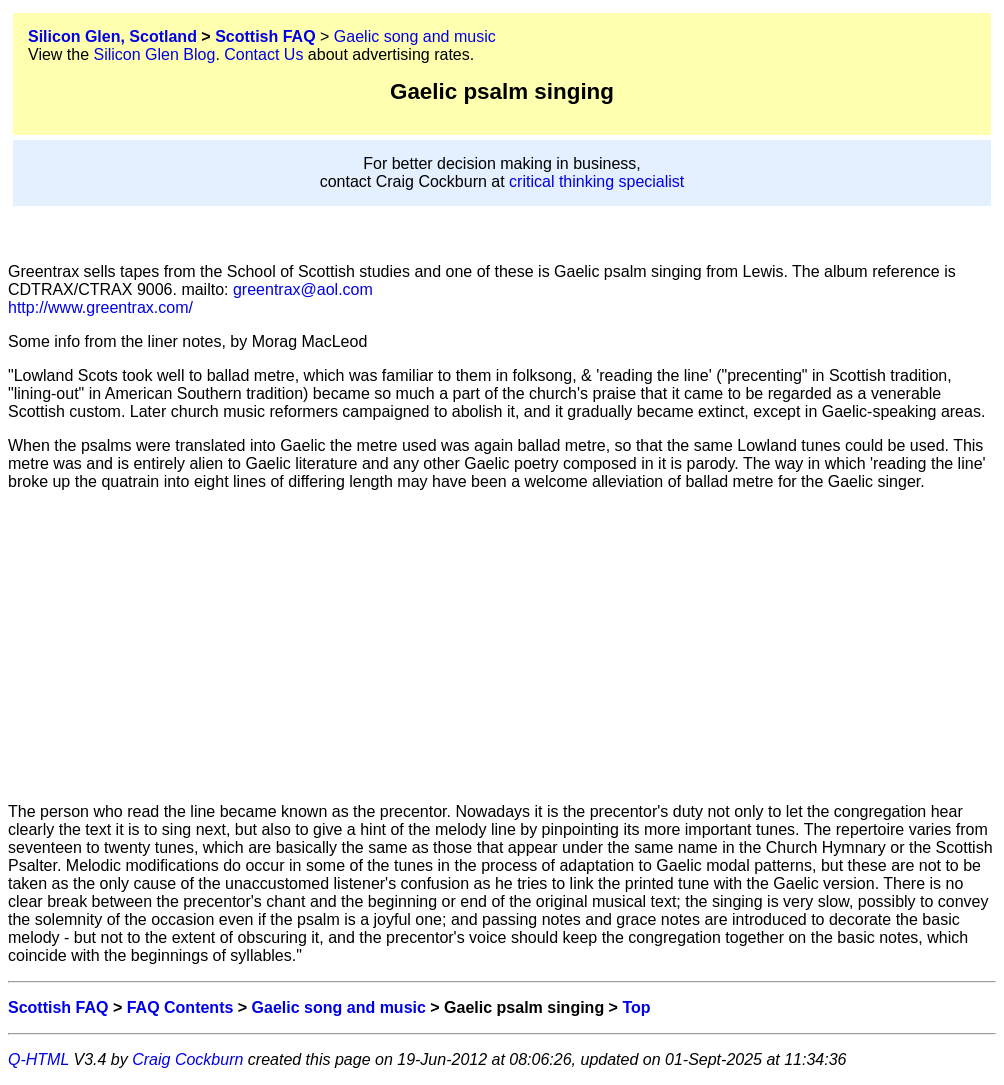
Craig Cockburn (187, 1059)
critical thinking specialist (596, 181)
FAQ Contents (180, 1007)
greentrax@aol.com (301, 289)
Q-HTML (38, 1059)
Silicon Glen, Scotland (112, 36)
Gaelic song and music (415, 36)
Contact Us (263, 54)
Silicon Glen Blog (155, 54)
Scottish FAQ (265, 36)
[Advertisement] (502, 647)
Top (636, 1007)
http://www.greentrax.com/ (100, 307)
